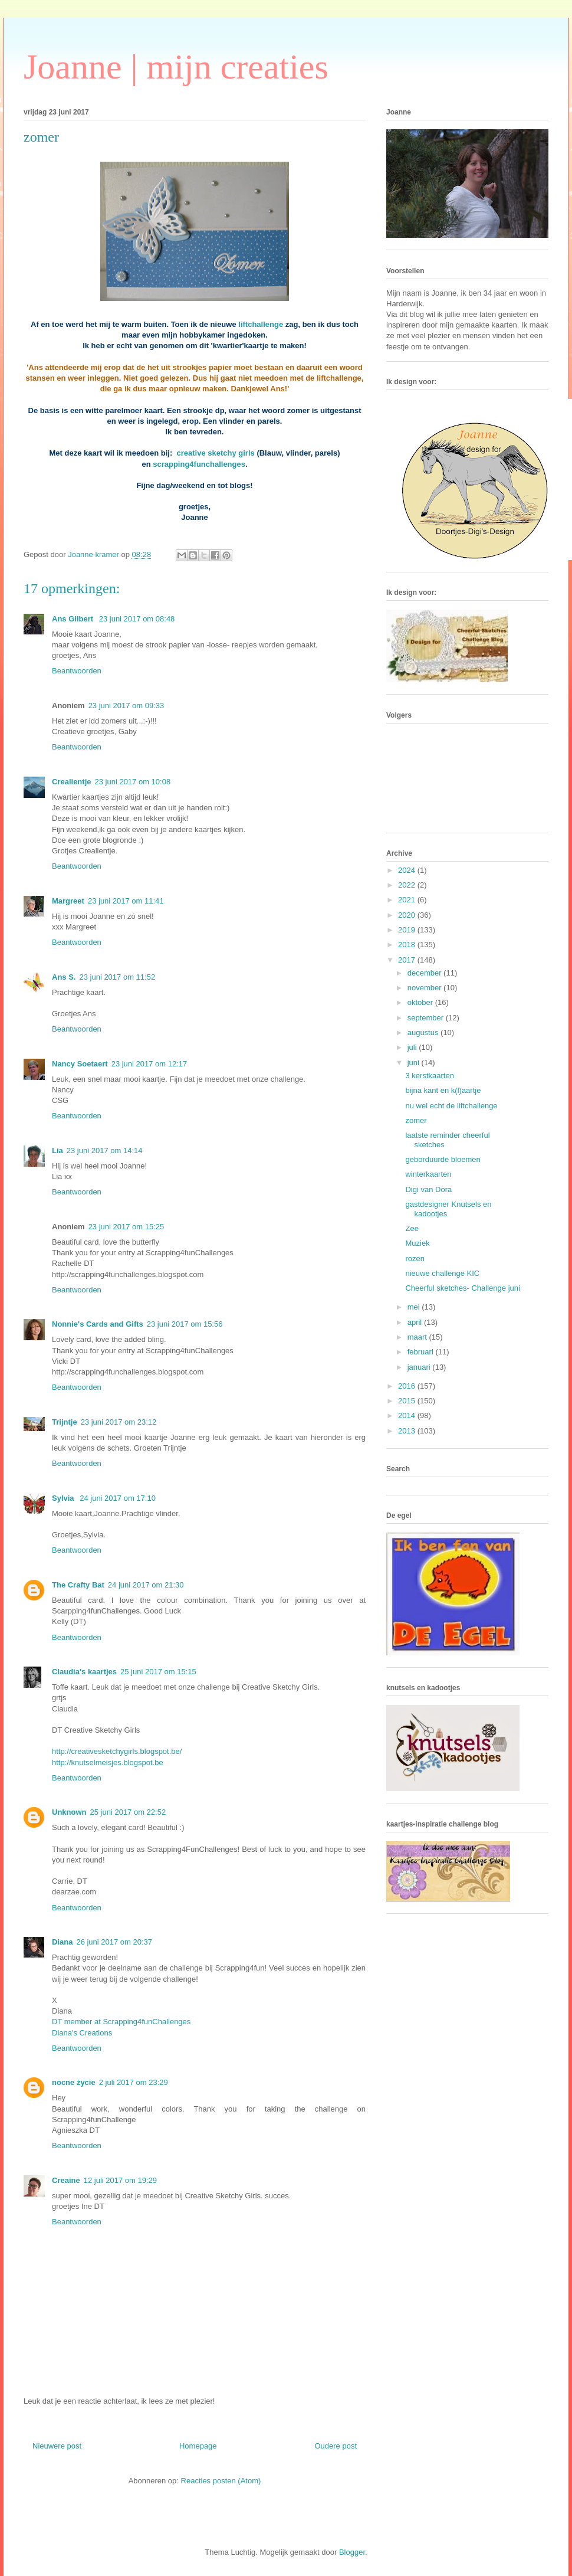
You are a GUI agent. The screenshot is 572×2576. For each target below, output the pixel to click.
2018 (408, 944)
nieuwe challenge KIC (442, 1273)
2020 (408, 915)
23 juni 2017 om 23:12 (119, 1422)
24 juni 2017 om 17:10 (118, 1498)
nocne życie (74, 2082)
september (426, 1017)
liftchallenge (260, 324)
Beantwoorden (76, 670)
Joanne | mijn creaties (176, 66)
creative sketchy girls (216, 453)
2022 (408, 885)
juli (413, 1047)
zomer (415, 1120)
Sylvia (64, 1498)
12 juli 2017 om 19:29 (120, 2180)
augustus (423, 1032)
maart (418, 1337)
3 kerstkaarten (429, 1075)
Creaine (66, 2180)
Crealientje (71, 781)
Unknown (69, 1812)
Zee (411, 1228)
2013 (408, 1430)
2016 (408, 1386)
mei (414, 1306)
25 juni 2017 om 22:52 (128, 1812)
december (425, 972)
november (425, 987)
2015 (408, 1400)
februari (421, 1351)
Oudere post (335, 2445)
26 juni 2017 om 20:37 (114, 1941)
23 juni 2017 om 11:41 (126, 900)
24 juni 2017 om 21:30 (146, 1584)
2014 (408, 1415)
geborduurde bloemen (442, 1159)
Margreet (68, 900)
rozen (415, 1258)
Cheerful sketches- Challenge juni (462, 1288)
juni (414, 1062)
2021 (408, 899)
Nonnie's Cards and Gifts (97, 1324)
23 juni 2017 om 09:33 (126, 705)
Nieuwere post (56, 2445)
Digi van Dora (428, 1189)
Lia (57, 1150)
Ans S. (63, 977)
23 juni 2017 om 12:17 (149, 1063)
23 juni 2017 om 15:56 (185, 1324)
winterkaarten (428, 1174)
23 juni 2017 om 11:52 (117, 977)
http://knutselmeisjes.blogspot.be (107, 1762)
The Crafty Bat (78, 1584)
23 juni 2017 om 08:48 (137, 618)
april (415, 1322)
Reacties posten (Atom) (221, 2480)
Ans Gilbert (74, 618)
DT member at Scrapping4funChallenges (121, 2021)
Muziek (417, 1243)
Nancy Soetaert (80, 1063)
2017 (408, 959)
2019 (408, 929)
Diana (62, 1941)
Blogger (352, 2552)
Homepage (198, 2445)
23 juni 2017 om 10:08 (132, 781)
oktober (421, 1002)
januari (420, 1367)
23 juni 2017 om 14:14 (105, 1150)
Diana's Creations (82, 2032)
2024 (408, 870)
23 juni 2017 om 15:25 (126, 1226)
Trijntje (64, 1422)
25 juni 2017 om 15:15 (158, 1671)
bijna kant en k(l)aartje (443, 1090)
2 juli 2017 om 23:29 (133, 2082)
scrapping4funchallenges (199, 464)
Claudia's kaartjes (84, 1671)
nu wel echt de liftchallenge (451, 1105)
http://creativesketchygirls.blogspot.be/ (117, 1751)
